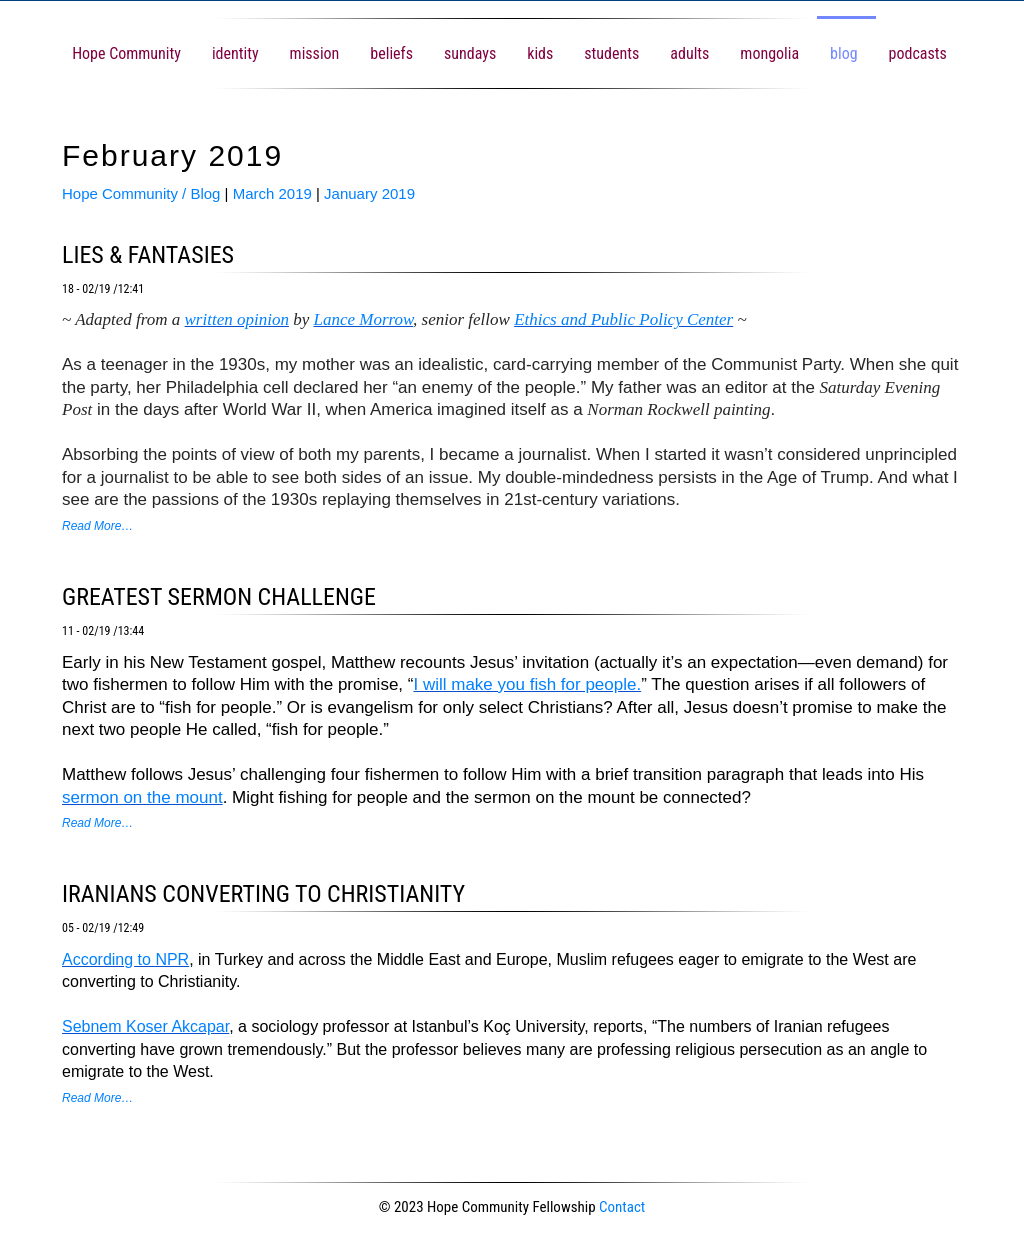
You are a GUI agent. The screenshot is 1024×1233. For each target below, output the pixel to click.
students (611, 53)
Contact (622, 1207)
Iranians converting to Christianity (263, 894)
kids (540, 53)
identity (235, 53)
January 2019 (369, 193)
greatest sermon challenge (219, 597)
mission (315, 53)
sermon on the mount (142, 797)
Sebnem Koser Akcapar (145, 1026)
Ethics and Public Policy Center (623, 319)
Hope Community (126, 53)
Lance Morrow (363, 319)
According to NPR (125, 959)
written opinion (237, 319)
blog (843, 53)
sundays (470, 53)
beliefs (391, 53)
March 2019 (272, 193)
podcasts (918, 53)
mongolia (769, 53)
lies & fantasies (148, 255)
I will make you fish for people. (527, 684)
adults (689, 53)
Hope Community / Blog (141, 193)
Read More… (97, 526)
